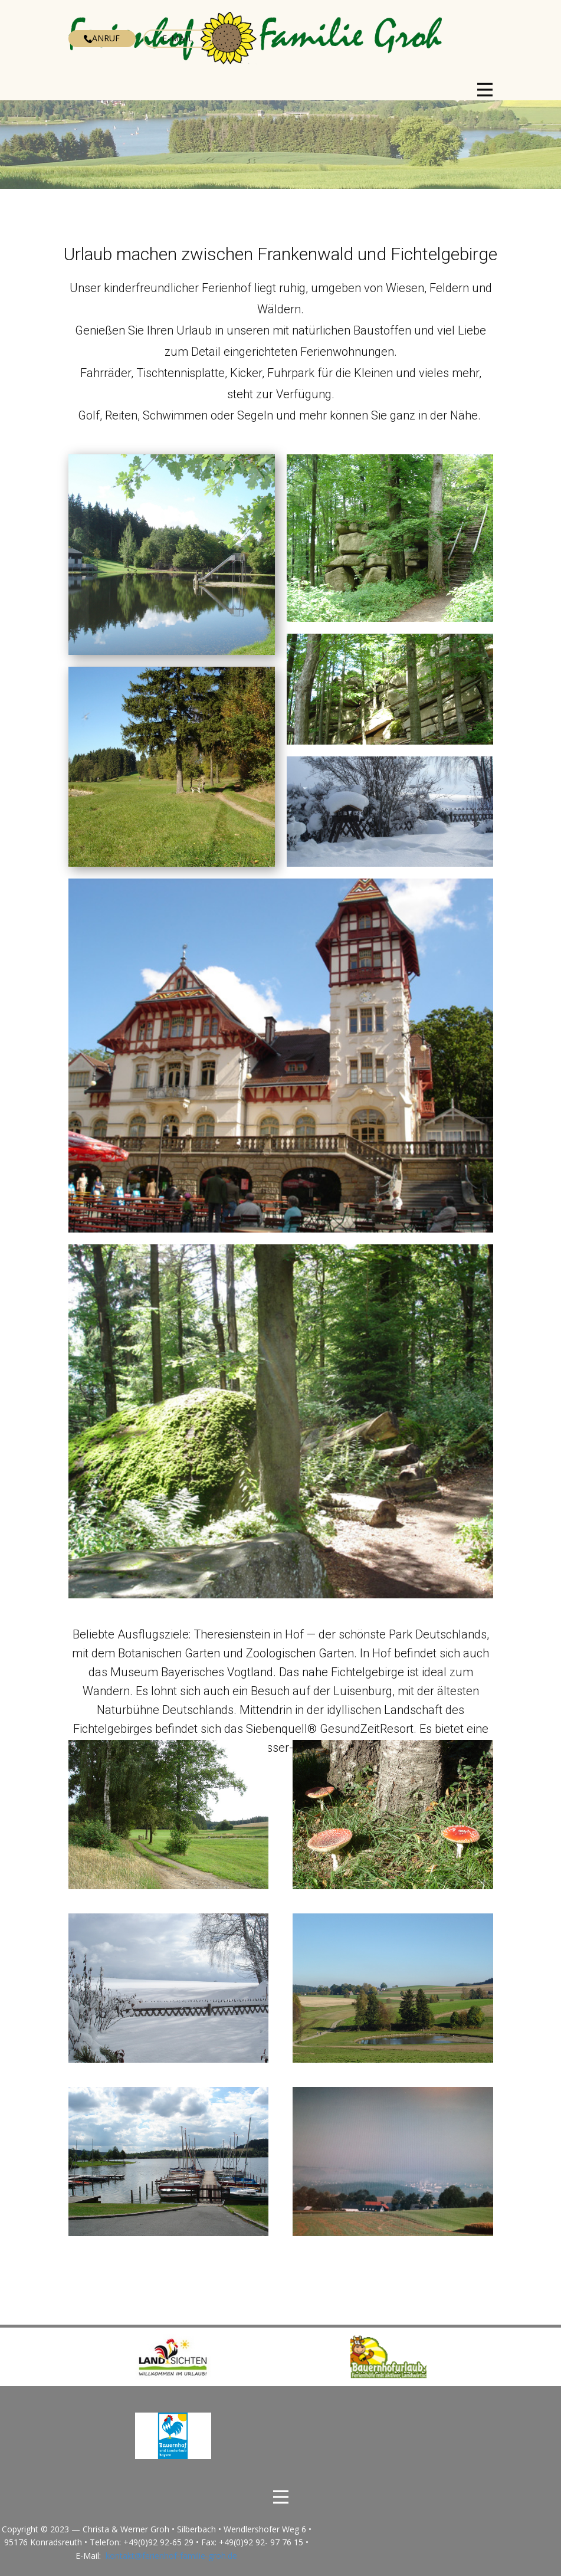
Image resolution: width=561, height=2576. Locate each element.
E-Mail (177, 38)
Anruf (102, 38)
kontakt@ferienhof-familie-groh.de (171, 2555)
